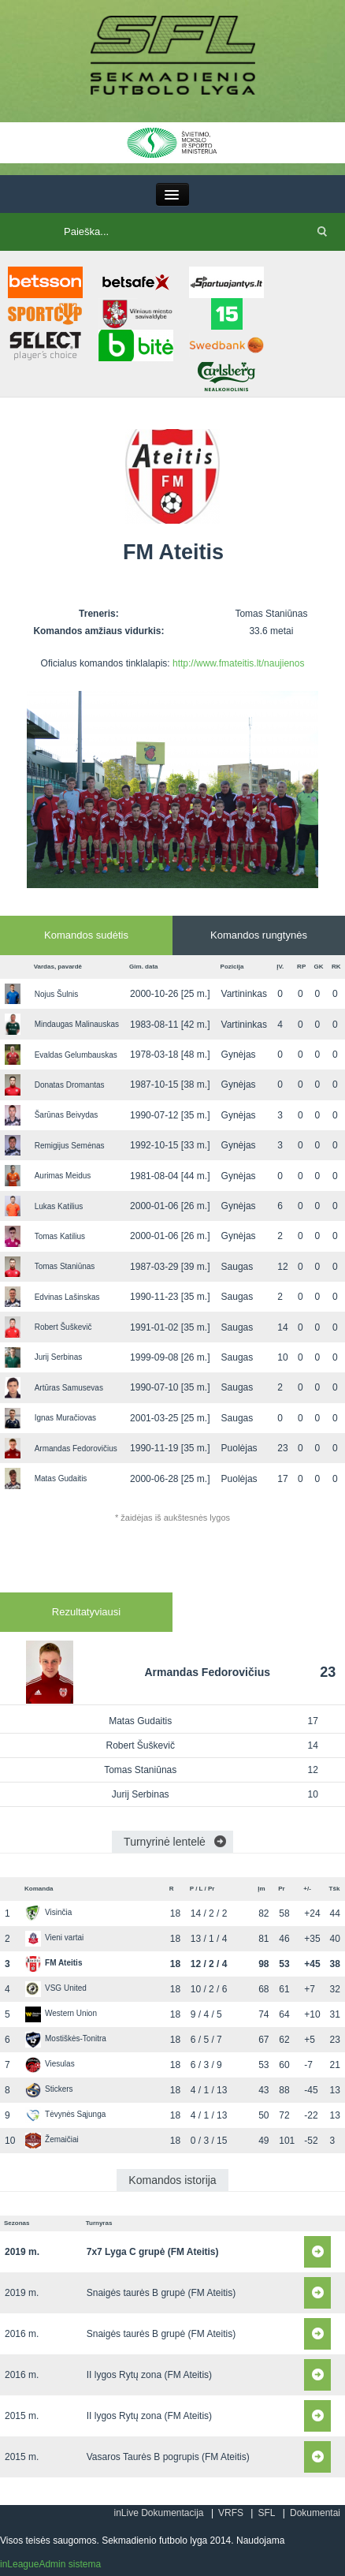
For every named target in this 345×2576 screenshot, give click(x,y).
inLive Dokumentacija (158, 2512)
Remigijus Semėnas (70, 1145)
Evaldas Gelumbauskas (76, 1055)
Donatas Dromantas (70, 1085)
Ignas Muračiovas (65, 1417)
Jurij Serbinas (59, 1357)
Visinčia (48, 1912)
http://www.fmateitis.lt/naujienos (238, 663)
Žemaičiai (52, 2139)
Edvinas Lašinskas (67, 1297)
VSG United (56, 1988)
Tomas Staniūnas (65, 1266)
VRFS (230, 2512)
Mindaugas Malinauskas (77, 1024)
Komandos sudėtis (86, 935)
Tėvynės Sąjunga (65, 2114)
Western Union (61, 2013)
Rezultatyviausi (86, 1612)
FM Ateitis (53, 1962)
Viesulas (50, 2063)
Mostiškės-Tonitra (65, 2038)
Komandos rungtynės (258, 935)
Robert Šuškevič (63, 1327)
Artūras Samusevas (69, 1387)
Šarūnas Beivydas (66, 1115)
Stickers (49, 2089)
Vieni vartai (54, 1937)
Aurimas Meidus (63, 1175)
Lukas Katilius (59, 1206)
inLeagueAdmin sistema (50, 2564)
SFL (266, 2512)
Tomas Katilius (60, 1236)
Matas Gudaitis (61, 1478)
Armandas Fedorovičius (76, 1448)
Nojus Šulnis (57, 994)
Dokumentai (315, 2512)
